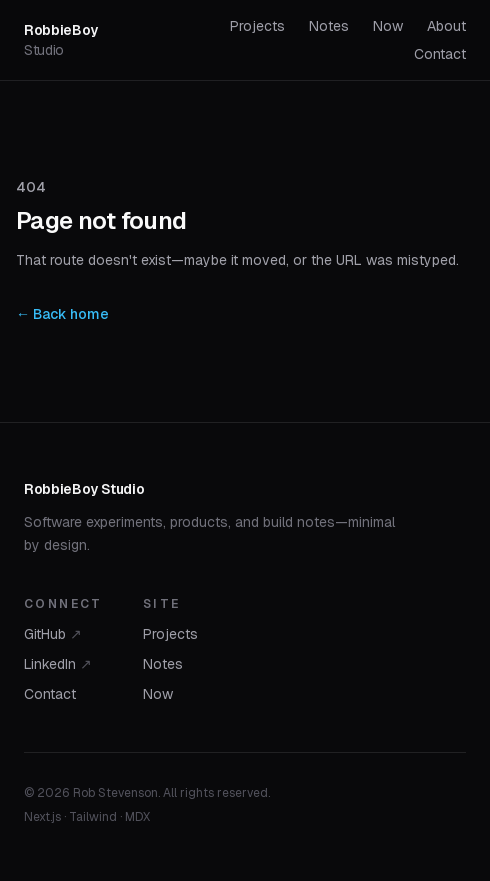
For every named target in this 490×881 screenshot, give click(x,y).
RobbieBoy (61, 40)
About (446, 26)
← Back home (62, 314)
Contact (440, 54)
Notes (329, 26)
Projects (257, 26)
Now (388, 26)
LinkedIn (58, 664)
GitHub (53, 634)
